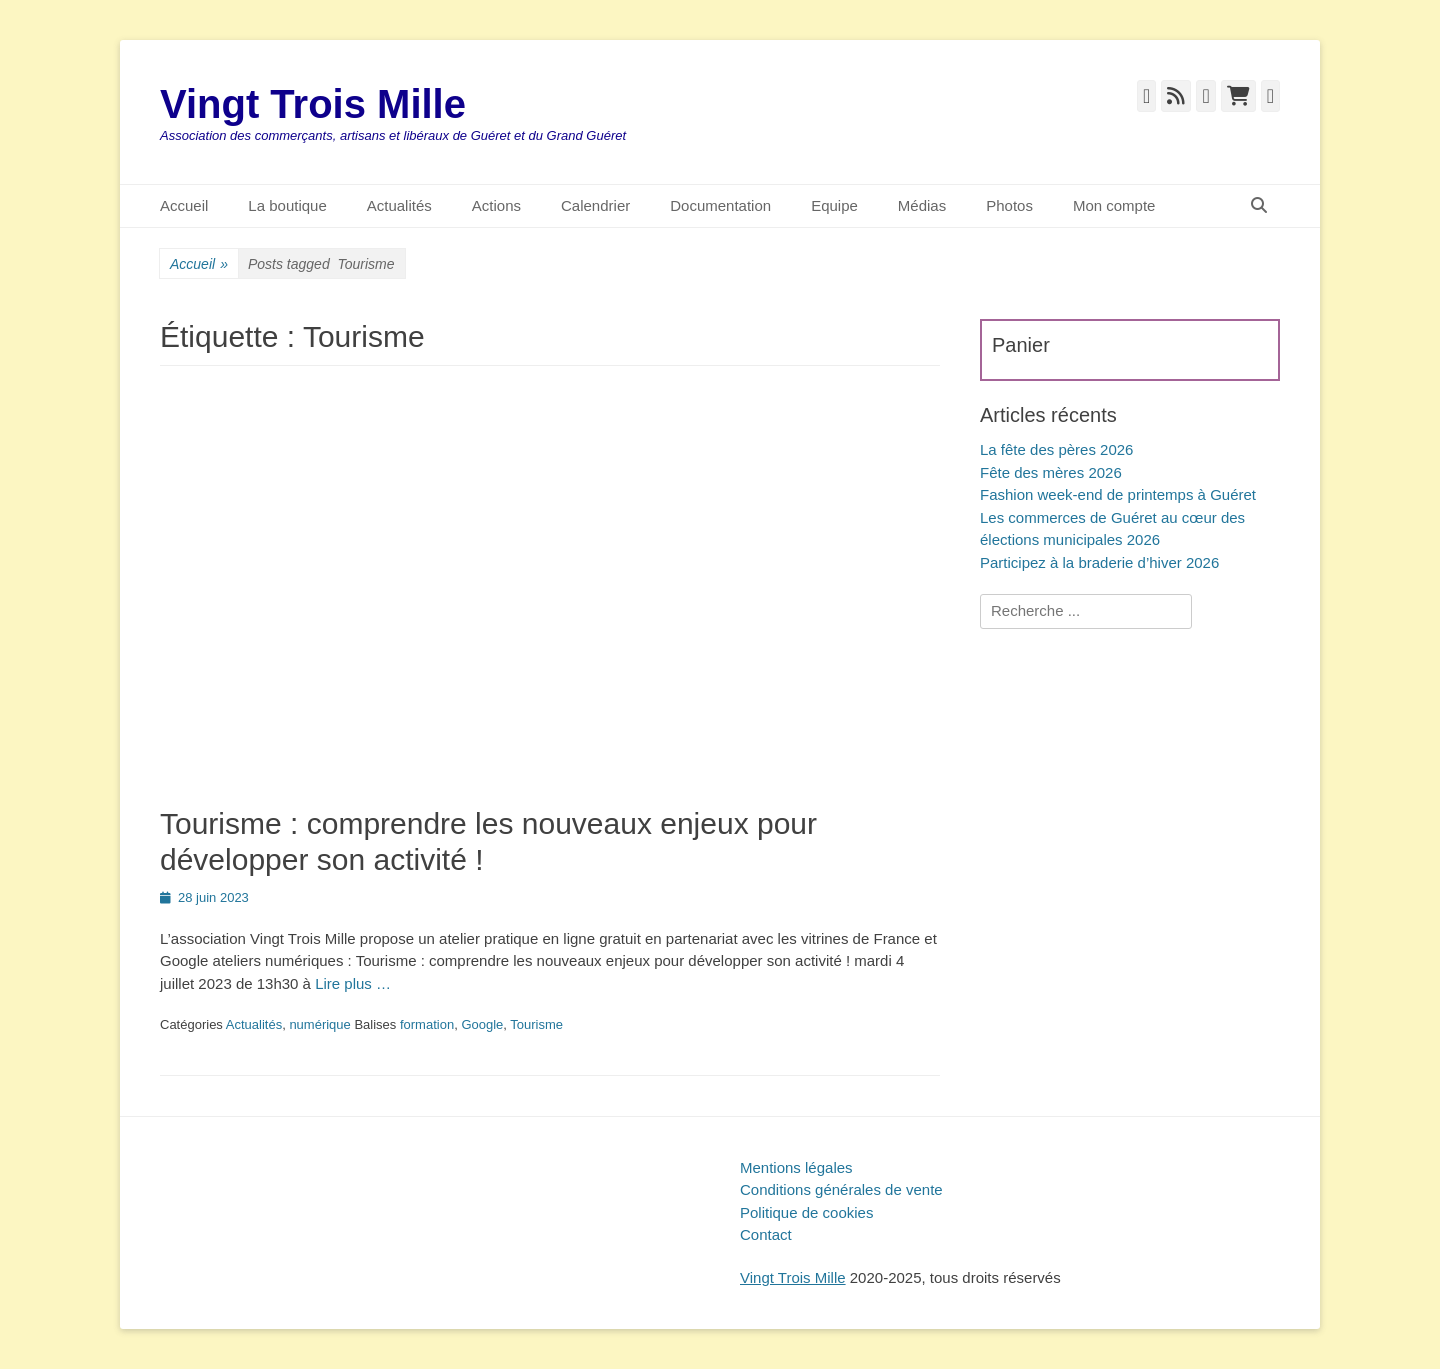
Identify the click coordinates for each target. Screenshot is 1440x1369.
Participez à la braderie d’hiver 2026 (1099, 562)
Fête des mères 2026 (1051, 472)
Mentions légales (796, 1167)
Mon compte (1114, 205)
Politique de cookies (806, 1212)
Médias (922, 205)
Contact (766, 1234)
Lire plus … (353, 983)
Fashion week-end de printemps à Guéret (1118, 494)
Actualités (399, 205)
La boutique (287, 205)
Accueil (184, 205)
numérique (319, 1024)
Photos (1009, 205)
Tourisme (536, 1024)
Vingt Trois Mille (313, 104)
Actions (496, 205)
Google (482, 1024)
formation (427, 1024)
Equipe (834, 205)
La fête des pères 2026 (1056, 449)
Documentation (720, 205)
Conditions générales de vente (841, 1189)
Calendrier (595, 205)
